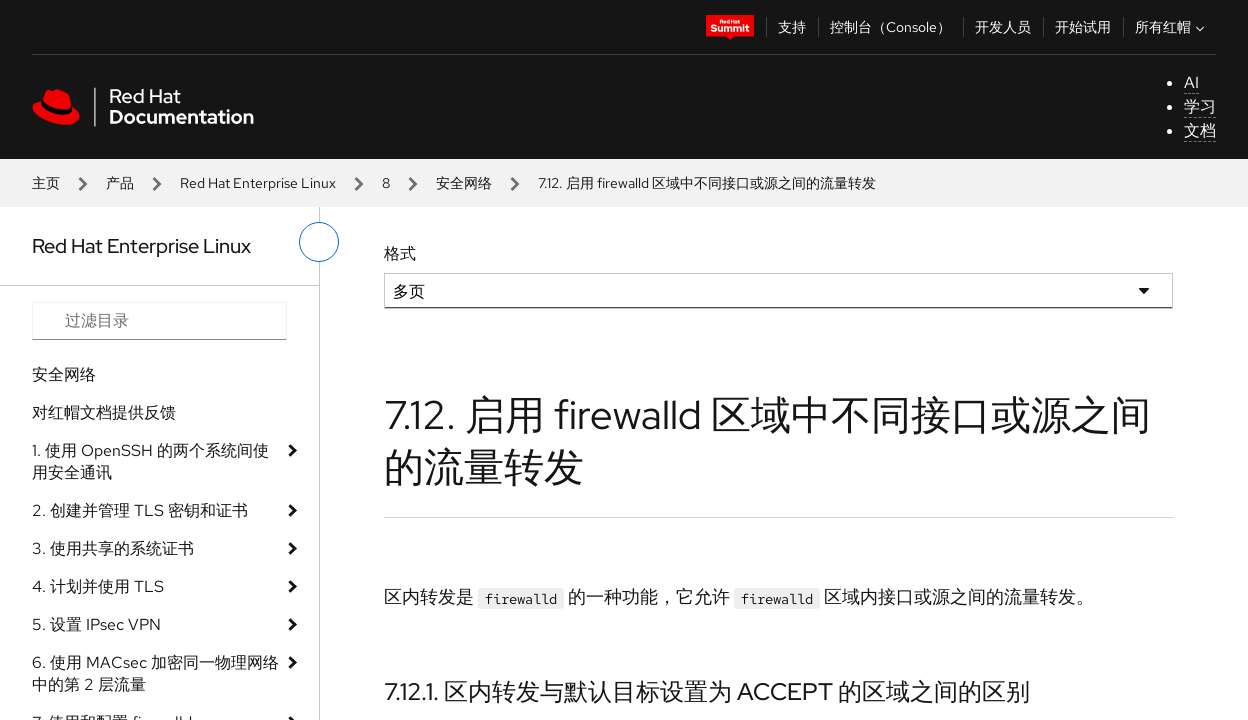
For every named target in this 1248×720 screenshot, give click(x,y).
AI (1191, 82)
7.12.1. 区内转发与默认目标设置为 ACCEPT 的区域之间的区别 (707, 691)
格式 (400, 253)
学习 (1200, 106)
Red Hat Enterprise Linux (258, 183)
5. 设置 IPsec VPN (96, 624)
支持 (792, 27)
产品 (120, 183)
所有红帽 (1172, 27)
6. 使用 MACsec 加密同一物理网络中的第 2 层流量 (155, 673)
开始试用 (1083, 27)
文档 (1200, 130)
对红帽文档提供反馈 (104, 412)
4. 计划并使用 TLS (98, 586)
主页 (46, 183)
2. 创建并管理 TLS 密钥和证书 (140, 510)
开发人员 (1003, 27)
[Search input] (159, 321)
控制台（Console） (890, 27)
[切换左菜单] (319, 242)
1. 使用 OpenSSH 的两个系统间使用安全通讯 (150, 461)
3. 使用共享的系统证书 (113, 548)
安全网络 (464, 183)
